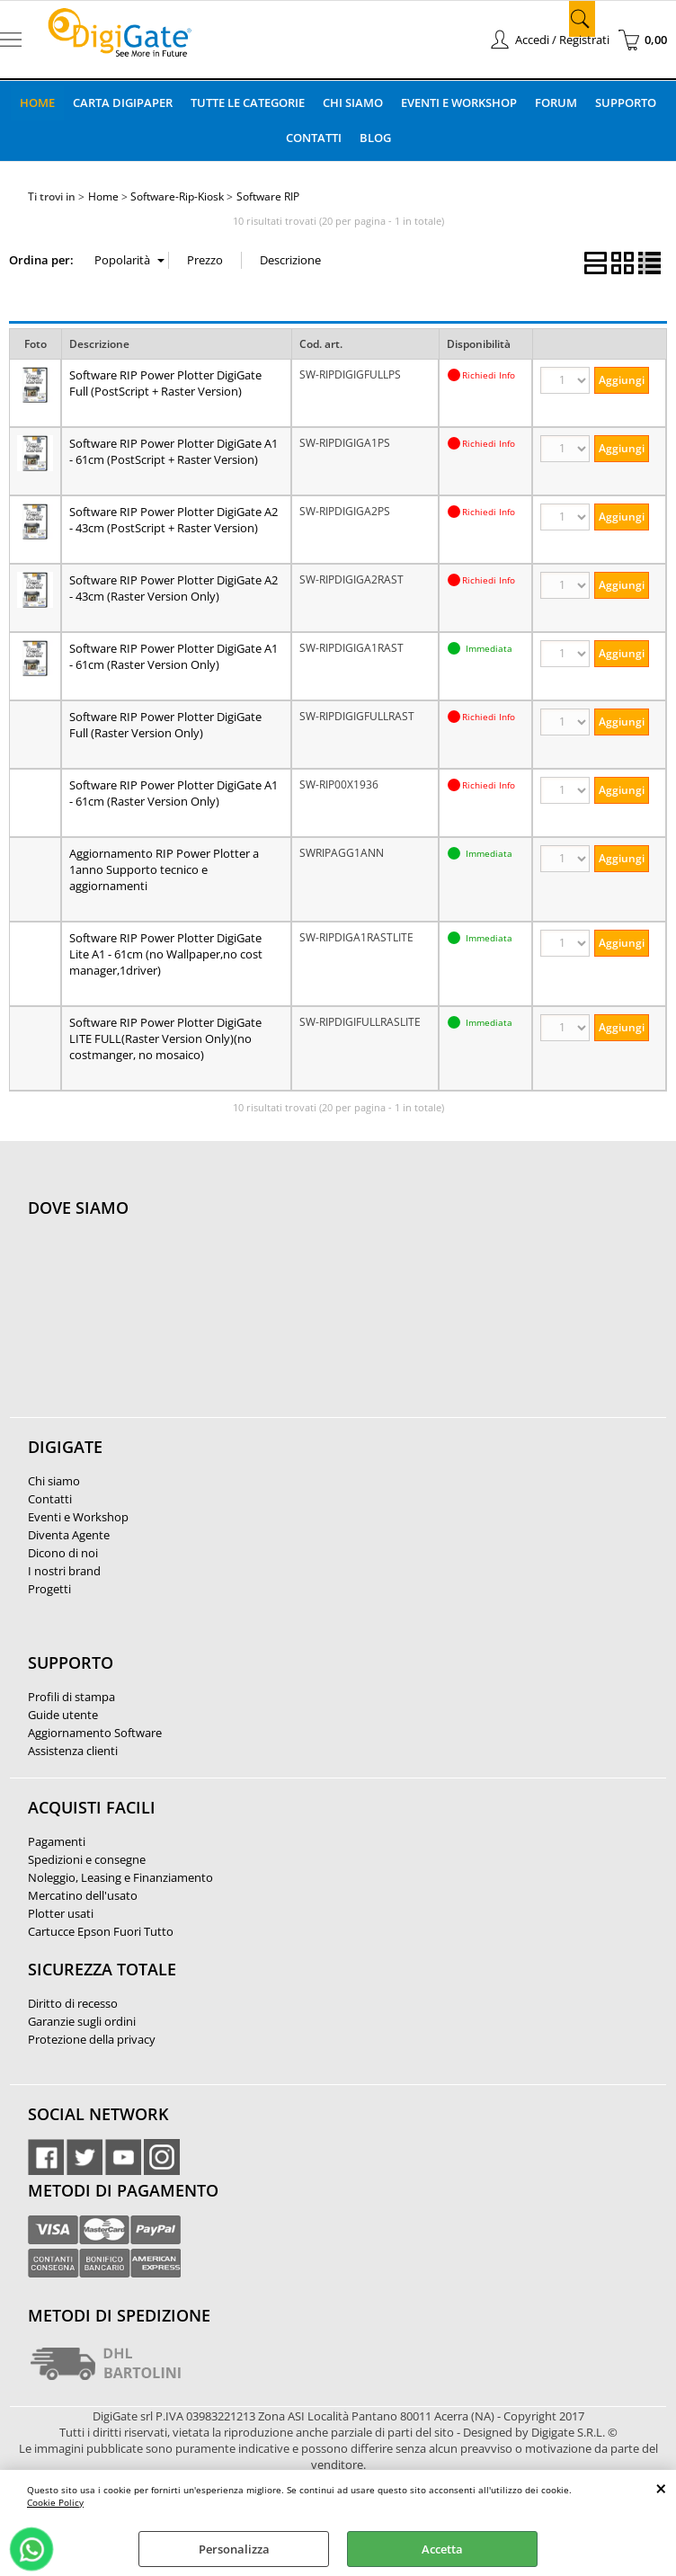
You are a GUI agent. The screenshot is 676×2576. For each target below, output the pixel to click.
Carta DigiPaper (123, 102)
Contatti (314, 137)
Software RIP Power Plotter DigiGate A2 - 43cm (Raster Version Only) (173, 588)
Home (37, 102)
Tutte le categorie (248, 102)
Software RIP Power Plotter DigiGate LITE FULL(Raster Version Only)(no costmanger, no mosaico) (165, 1038)
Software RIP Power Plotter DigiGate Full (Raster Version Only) (165, 725)
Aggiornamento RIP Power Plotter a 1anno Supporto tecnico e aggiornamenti (164, 869)
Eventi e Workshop (459, 102)
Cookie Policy (55, 2502)
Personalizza (234, 2549)
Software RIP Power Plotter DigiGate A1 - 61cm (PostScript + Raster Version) (173, 451)
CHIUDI (661, 2488)
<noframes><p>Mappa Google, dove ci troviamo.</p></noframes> (163, 1327)
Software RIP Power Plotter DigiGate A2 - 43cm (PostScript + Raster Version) (173, 520)
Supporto (625, 102)
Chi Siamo (353, 102)
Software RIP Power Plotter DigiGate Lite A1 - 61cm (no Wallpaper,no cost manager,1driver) (165, 954)
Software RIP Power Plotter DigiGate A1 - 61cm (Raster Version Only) (173, 656)
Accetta (442, 2549)
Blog (375, 137)
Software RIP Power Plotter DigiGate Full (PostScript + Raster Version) (165, 383)
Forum (556, 102)
